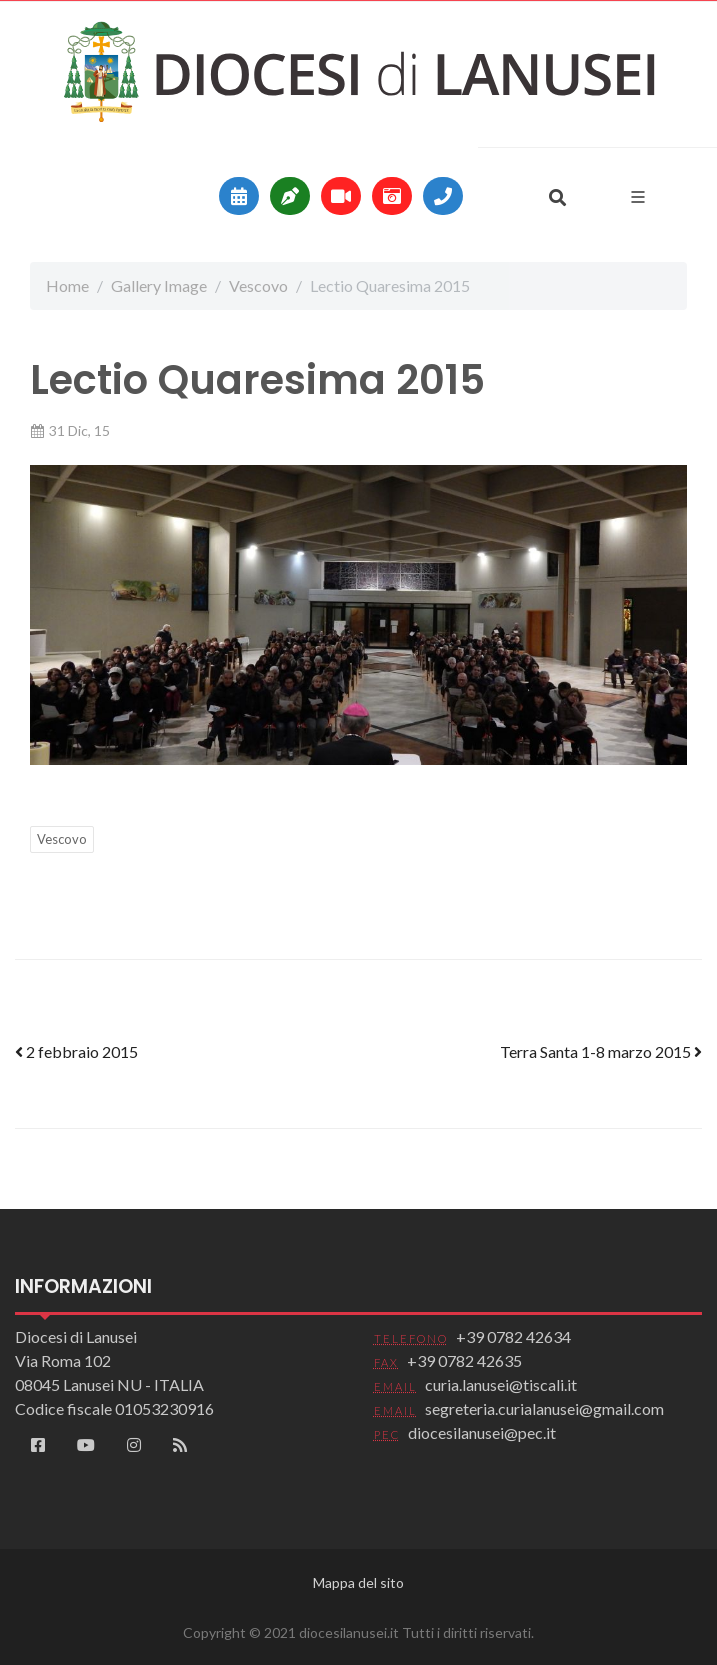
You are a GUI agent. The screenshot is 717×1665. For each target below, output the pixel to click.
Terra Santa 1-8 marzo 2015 (601, 1051)
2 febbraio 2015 (76, 1051)
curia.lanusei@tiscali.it (501, 1384)
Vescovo (258, 285)
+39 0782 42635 (464, 1360)
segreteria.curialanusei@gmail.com (544, 1408)
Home (67, 285)
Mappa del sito (358, 1582)
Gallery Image (159, 285)
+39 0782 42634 (513, 1336)
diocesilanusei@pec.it (482, 1432)
